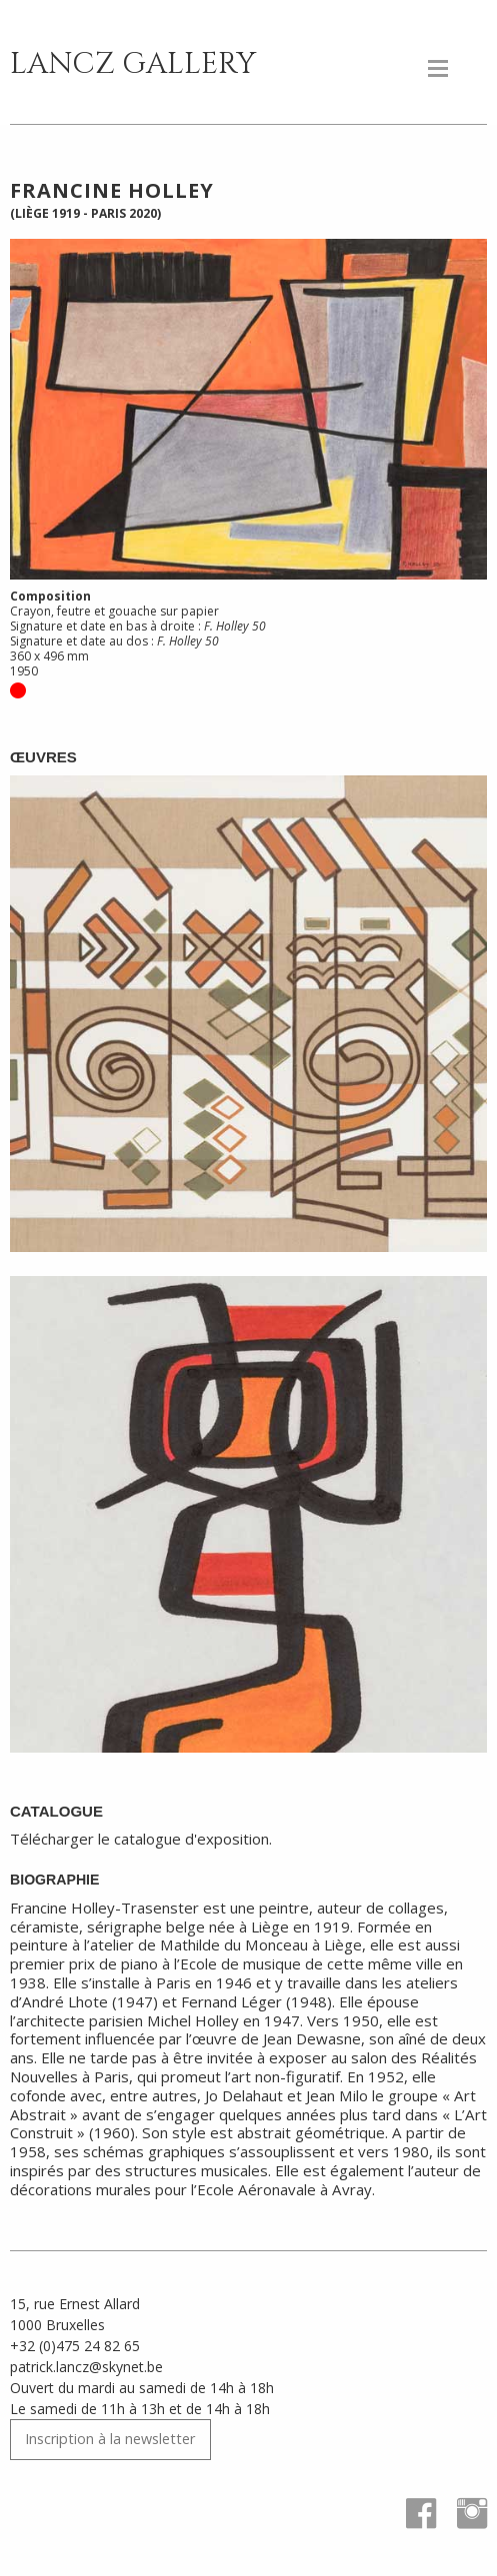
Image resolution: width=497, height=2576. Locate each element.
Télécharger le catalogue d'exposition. (141, 1839)
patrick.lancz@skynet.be (86, 2366)
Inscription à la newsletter (110, 2438)
